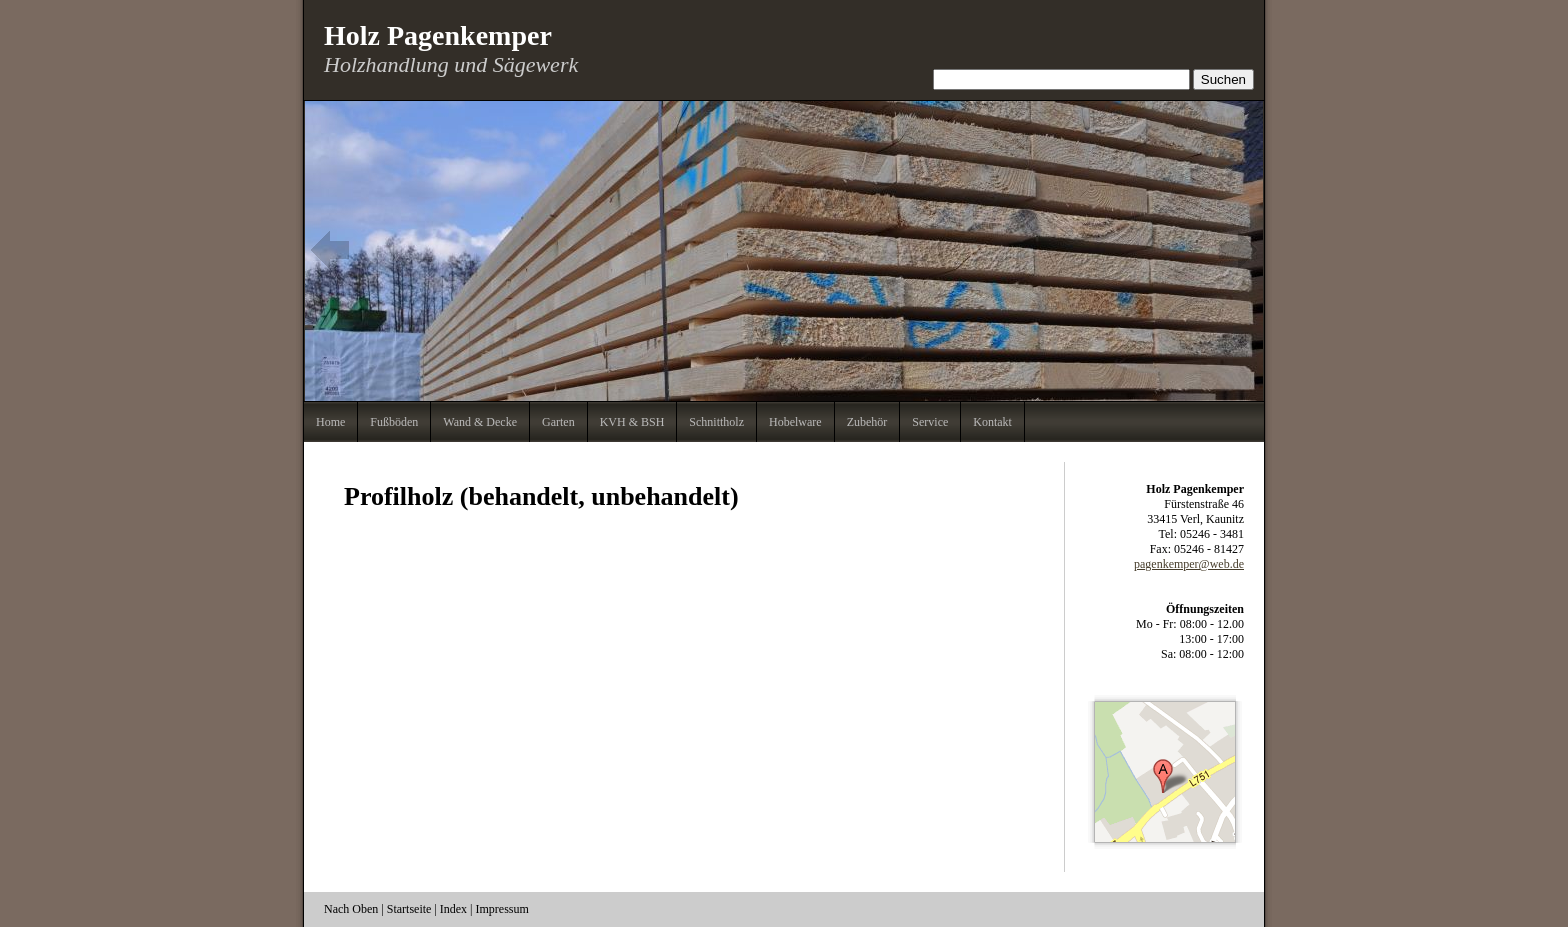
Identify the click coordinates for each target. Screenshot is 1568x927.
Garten (558, 422)
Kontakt (992, 422)
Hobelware (795, 422)
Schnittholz (716, 422)
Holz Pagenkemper (438, 35)
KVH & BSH (632, 422)
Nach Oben (351, 909)
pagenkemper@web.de (1189, 564)
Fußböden (394, 422)
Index (453, 909)
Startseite (409, 909)
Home (330, 422)
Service (930, 422)
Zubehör (867, 422)
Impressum (502, 909)
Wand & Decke (480, 422)
